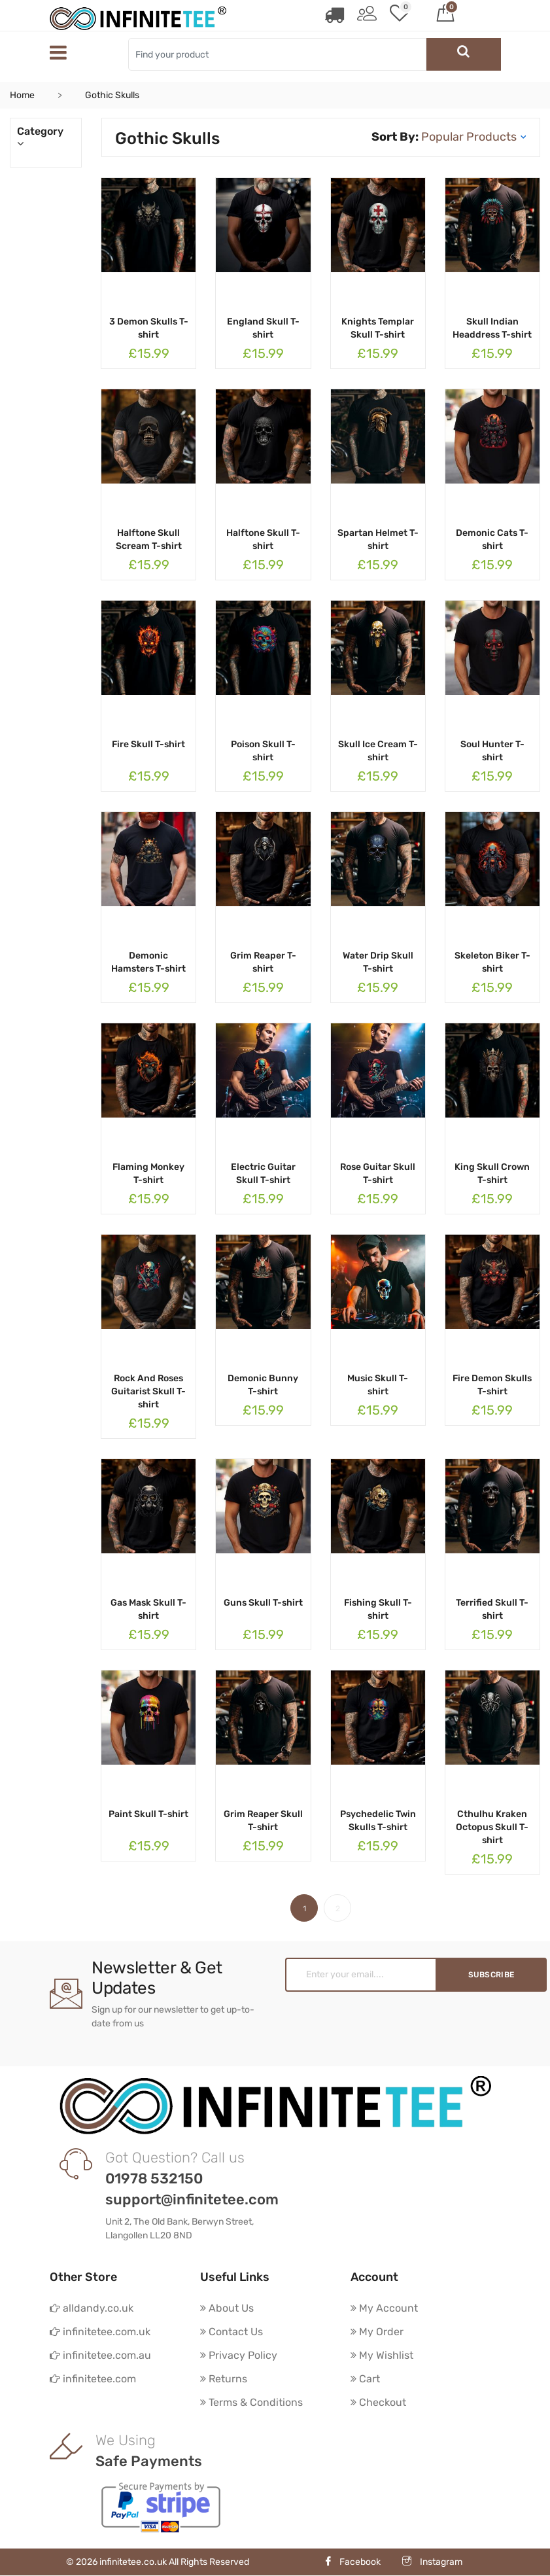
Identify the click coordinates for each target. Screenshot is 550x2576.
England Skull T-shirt (263, 328)
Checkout (378, 2402)
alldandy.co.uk (91, 2308)
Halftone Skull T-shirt (263, 539)
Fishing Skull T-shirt (378, 1609)
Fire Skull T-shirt (148, 744)
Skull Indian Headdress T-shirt (492, 328)
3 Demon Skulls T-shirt (148, 328)
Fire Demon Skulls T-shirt (492, 1385)
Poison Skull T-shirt (263, 751)
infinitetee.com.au (100, 2355)
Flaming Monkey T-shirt (148, 1173)
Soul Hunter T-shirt (492, 751)
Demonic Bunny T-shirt (263, 1385)
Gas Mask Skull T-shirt (148, 1609)
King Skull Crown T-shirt (492, 1173)
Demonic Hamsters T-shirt (148, 962)
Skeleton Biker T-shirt (492, 962)
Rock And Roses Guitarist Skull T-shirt (148, 1391)
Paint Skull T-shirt (148, 1814)
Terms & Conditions (251, 2402)
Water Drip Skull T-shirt (378, 962)
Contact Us (231, 2331)
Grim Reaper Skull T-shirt (263, 1820)
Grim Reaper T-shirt (263, 962)
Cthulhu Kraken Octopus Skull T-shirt (492, 1827)
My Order (377, 2331)
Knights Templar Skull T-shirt (377, 328)
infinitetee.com (93, 2379)
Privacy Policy (238, 2355)
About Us (227, 2308)
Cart (365, 2379)
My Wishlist (382, 2355)
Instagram (432, 2562)
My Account (384, 2308)
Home (22, 95)
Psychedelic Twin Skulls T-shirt (378, 1820)
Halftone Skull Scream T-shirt (149, 539)
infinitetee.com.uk (100, 2331)
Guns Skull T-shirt (263, 1602)
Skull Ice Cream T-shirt (378, 751)
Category (46, 137)
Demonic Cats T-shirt (492, 539)
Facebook (352, 2562)
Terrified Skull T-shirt (492, 1609)
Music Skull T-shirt (377, 1385)
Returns (223, 2379)
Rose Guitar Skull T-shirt (377, 1173)
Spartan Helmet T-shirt (378, 539)
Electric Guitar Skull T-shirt (263, 1173)
